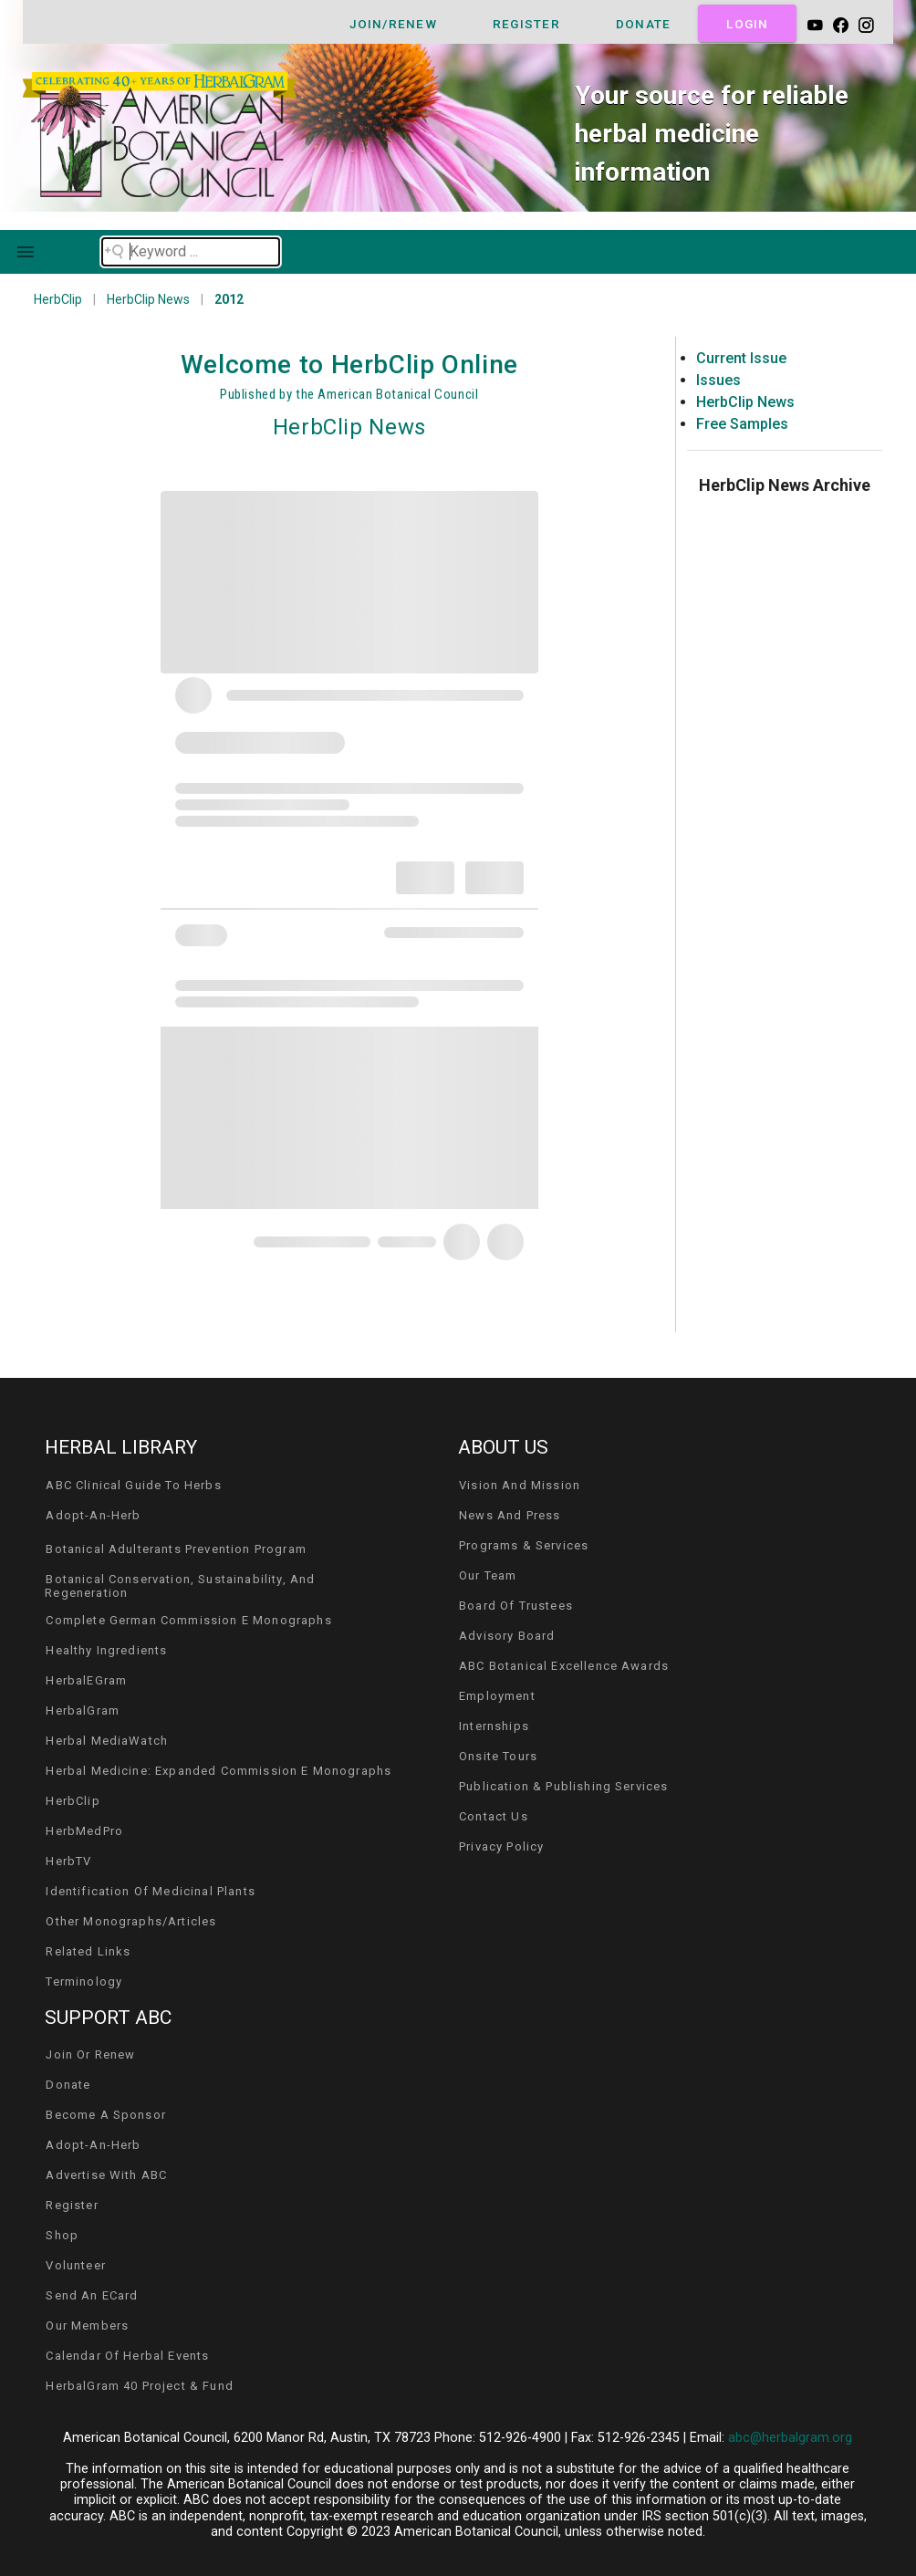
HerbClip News (148, 299)
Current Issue (741, 358)
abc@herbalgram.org (790, 2438)
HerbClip (58, 299)
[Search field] (190, 251)
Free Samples (742, 424)
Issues (718, 380)
